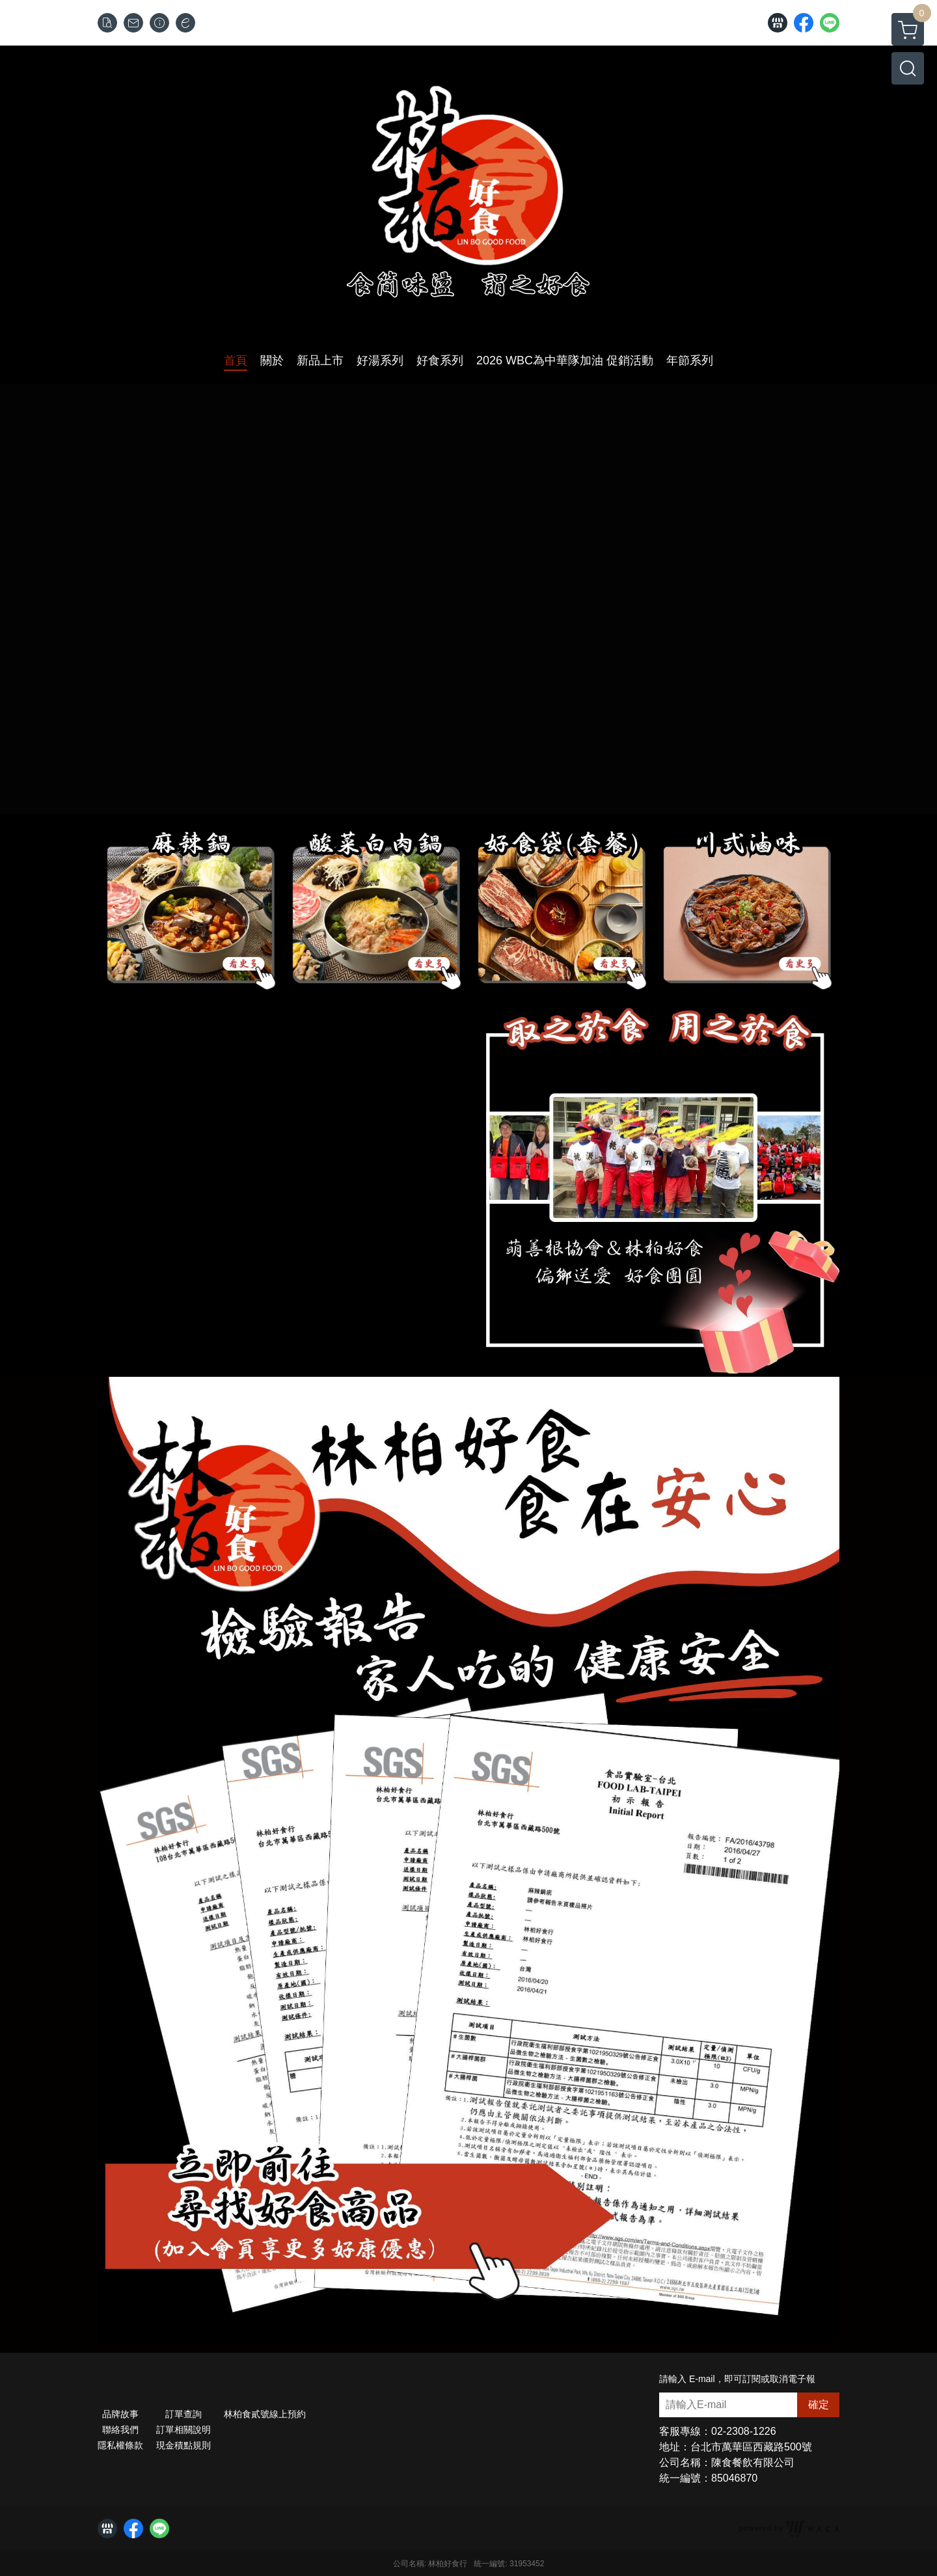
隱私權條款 (120, 2445)
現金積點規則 (183, 2445)
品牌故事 (120, 2414)
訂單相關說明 (183, 2429)
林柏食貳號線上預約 (265, 2414)
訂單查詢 (183, 2414)
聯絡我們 (120, 2429)
